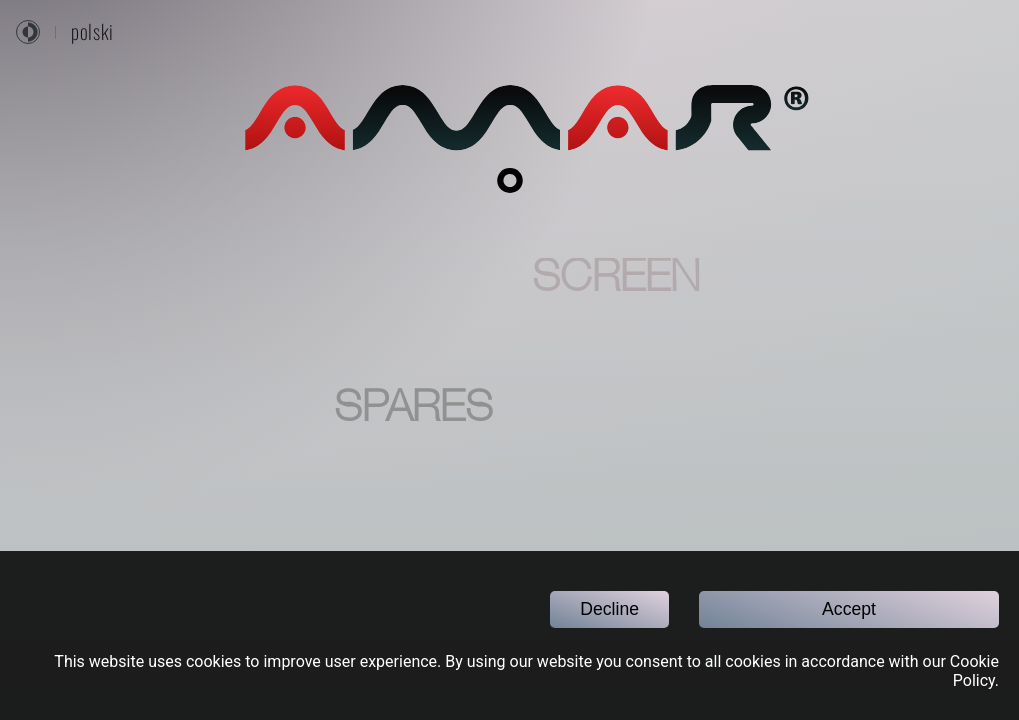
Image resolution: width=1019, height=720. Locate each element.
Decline (609, 609)
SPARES (412, 410)
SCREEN (616, 280)
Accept (849, 609)
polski (92, 32)
